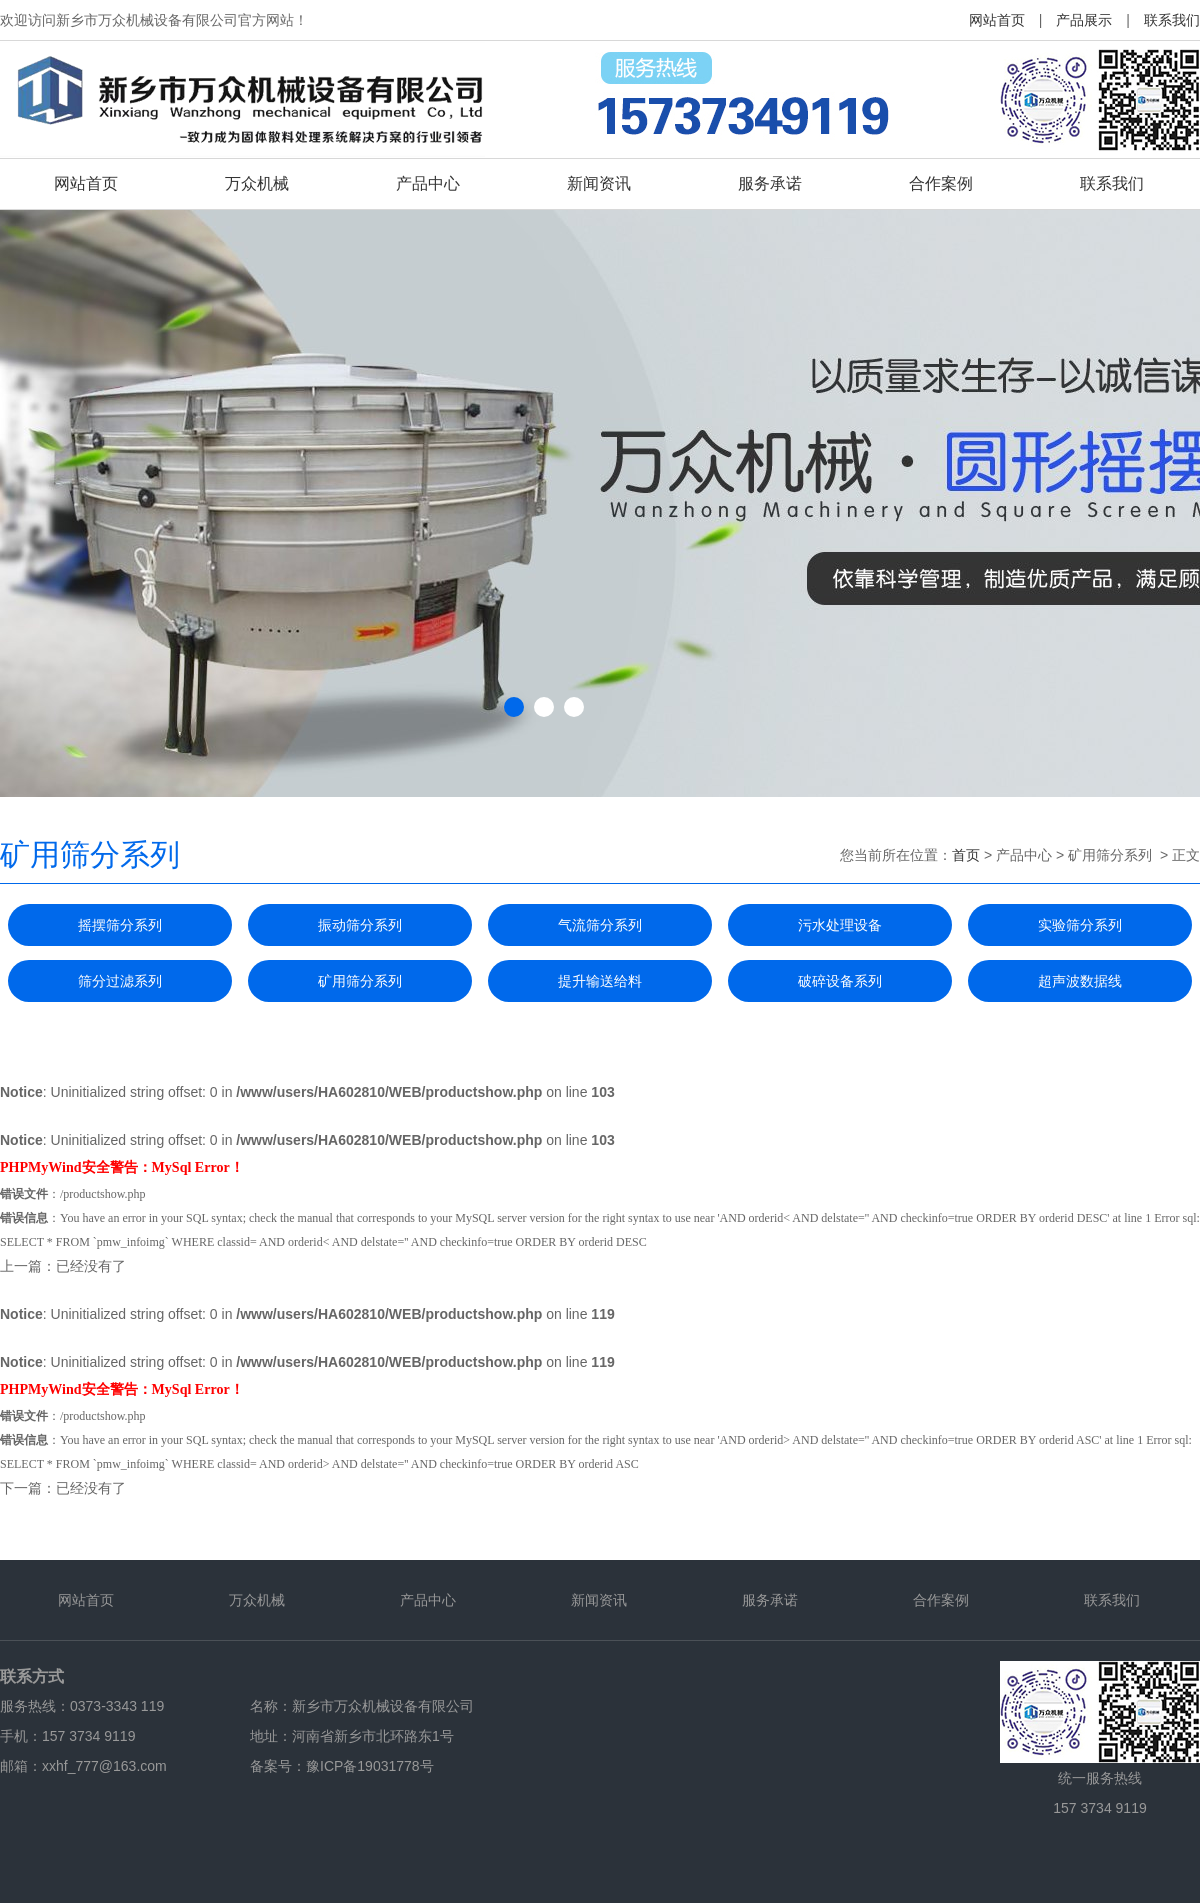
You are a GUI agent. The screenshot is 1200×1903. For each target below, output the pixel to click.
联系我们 (1172, 20)
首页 (966, 855)
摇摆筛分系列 (120, 925)
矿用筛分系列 (360, 981)
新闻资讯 (599, 183)
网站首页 (997, 20)
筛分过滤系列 (120, 981)
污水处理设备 (840, 925)
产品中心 (428, 183)
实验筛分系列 (1080, 925)
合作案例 (941, 183)
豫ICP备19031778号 (370, 1766)
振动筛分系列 (360, 925)
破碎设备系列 (840, 981)
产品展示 (1084, 20)
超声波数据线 (1080, 981)
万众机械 (257, 183)
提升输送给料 (600, 981)
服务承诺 (770, 183)
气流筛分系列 (600, 925)
